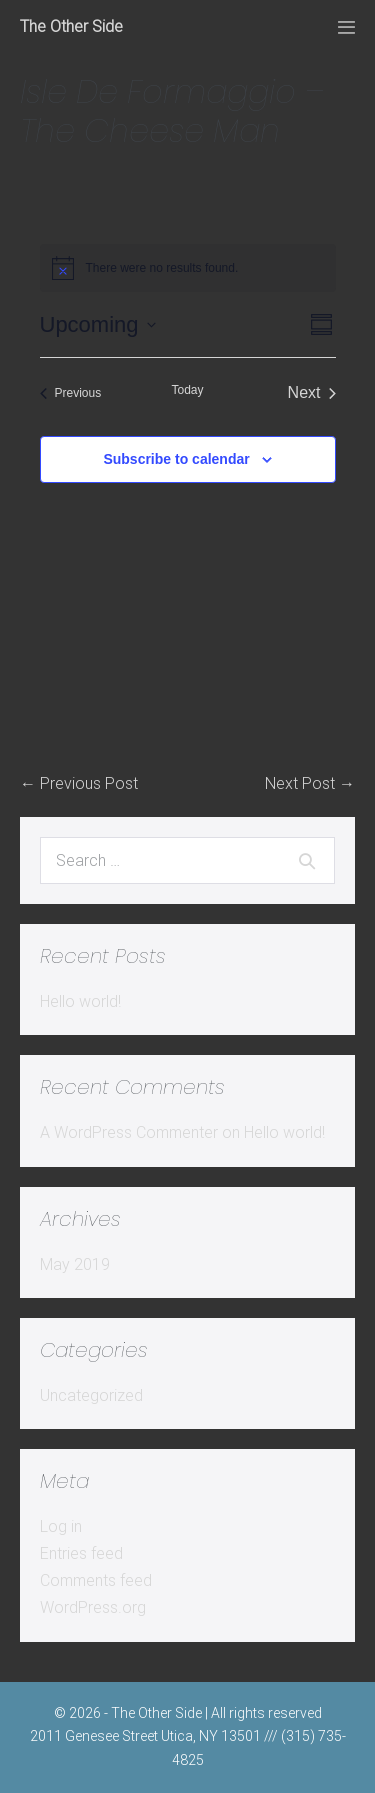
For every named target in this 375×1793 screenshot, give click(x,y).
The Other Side (71, 26)
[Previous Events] (71, 393)
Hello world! (80, 1001)
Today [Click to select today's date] (187, 390)
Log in (61, 1526)
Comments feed (96, 1580)
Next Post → (310, 783)
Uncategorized (91, 1395)
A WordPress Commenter (129, 1132)
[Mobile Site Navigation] (346, 27)
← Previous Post (79, 783)
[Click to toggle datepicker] (98, 324)
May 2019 (75, 1264)
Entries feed (81, 1553)
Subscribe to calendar (176, 459)
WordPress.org (93, 1607)
